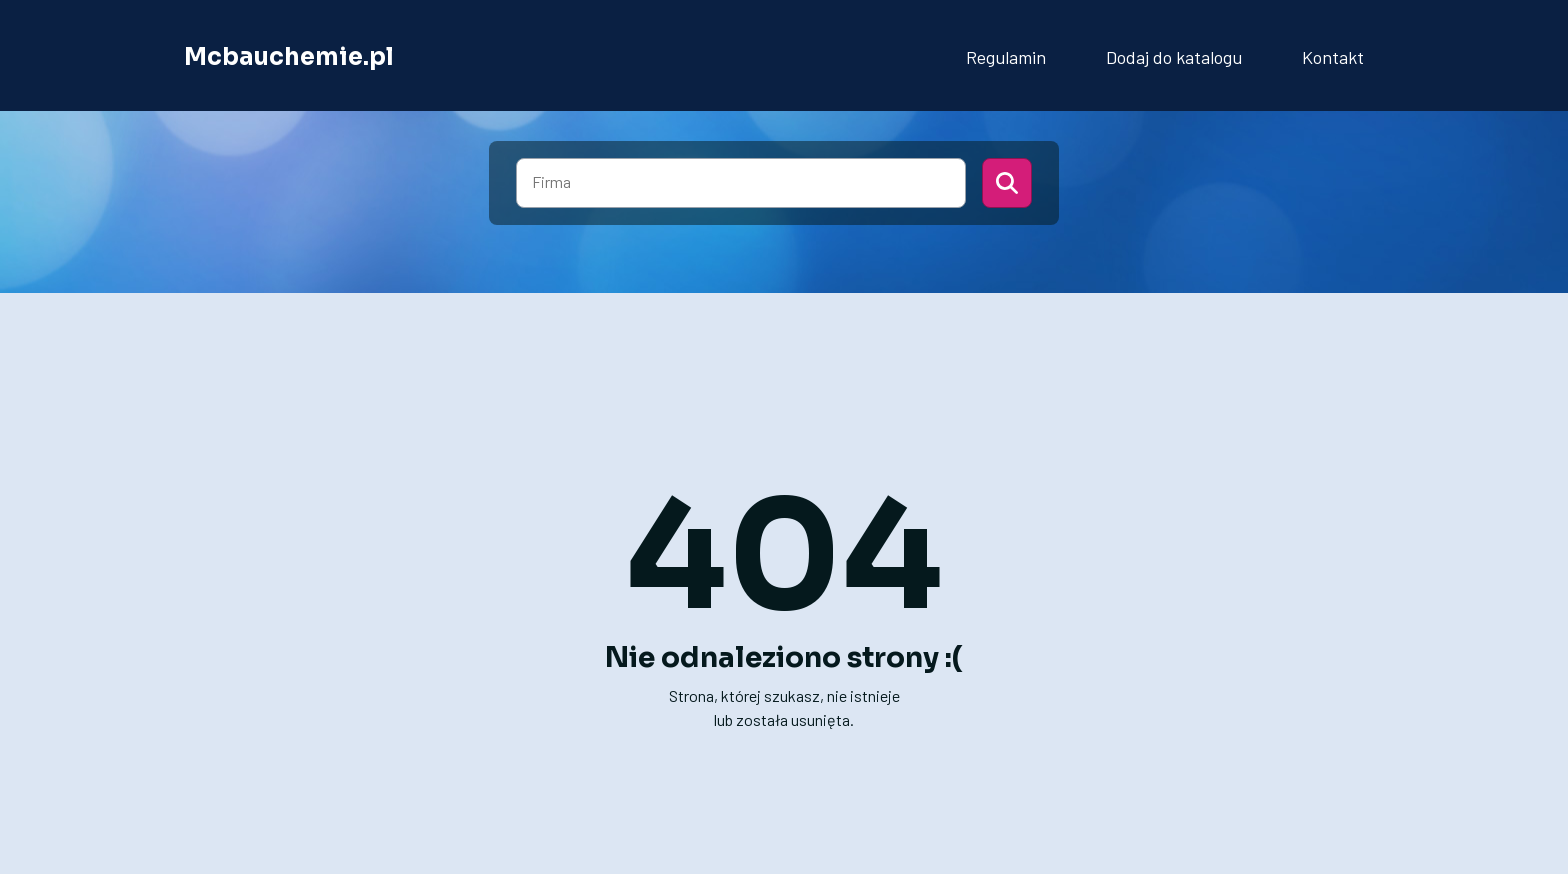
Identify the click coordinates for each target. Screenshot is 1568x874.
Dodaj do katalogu (1174, 57)
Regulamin (1006, 57)
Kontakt (1333, 57)
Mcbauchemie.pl (289, 57)
